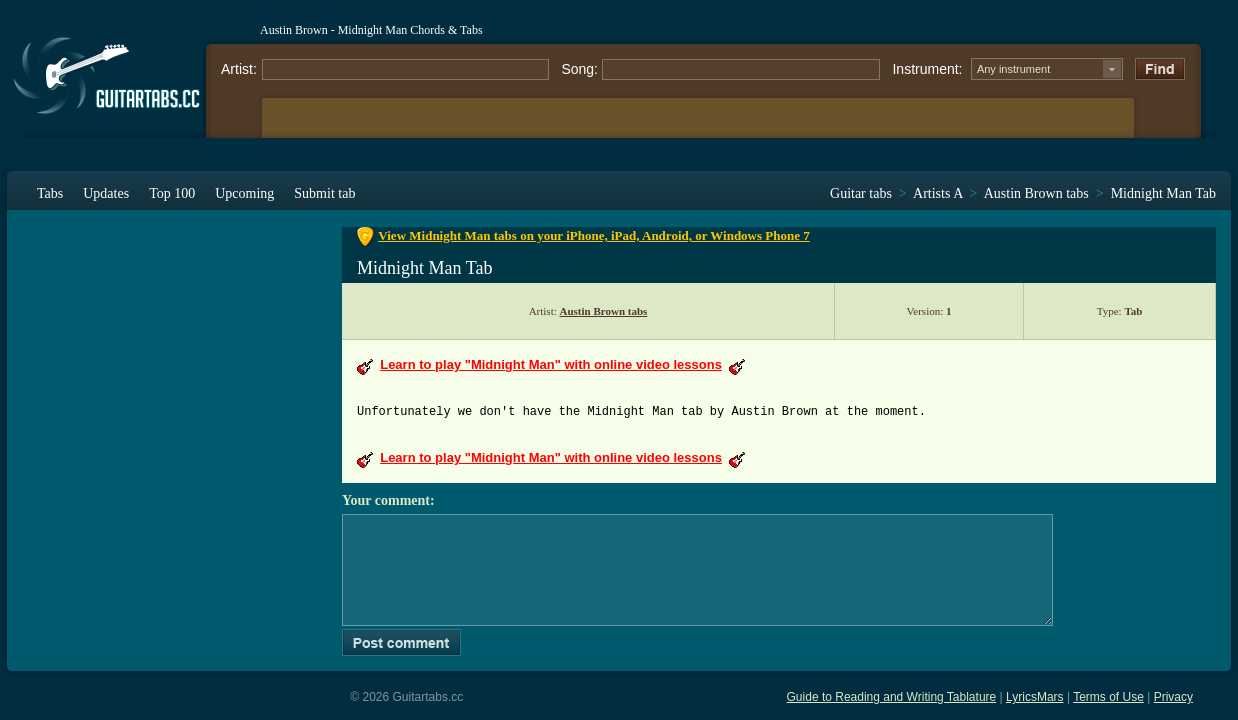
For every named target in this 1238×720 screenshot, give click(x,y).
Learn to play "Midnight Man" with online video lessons (551, 364)
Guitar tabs (861, 193)
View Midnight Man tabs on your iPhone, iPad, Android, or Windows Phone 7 (593, 235)
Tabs (50, 193)
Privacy (1173, 697)
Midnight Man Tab (1163, 193)
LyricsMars (1035, 697)
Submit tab (324, 193)
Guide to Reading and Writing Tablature (892, 697)
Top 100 (172, 193)
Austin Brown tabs (1036, 193)
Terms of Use (1108, 697)
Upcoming (244, 193)
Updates (106, 193)
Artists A (937, 193)
